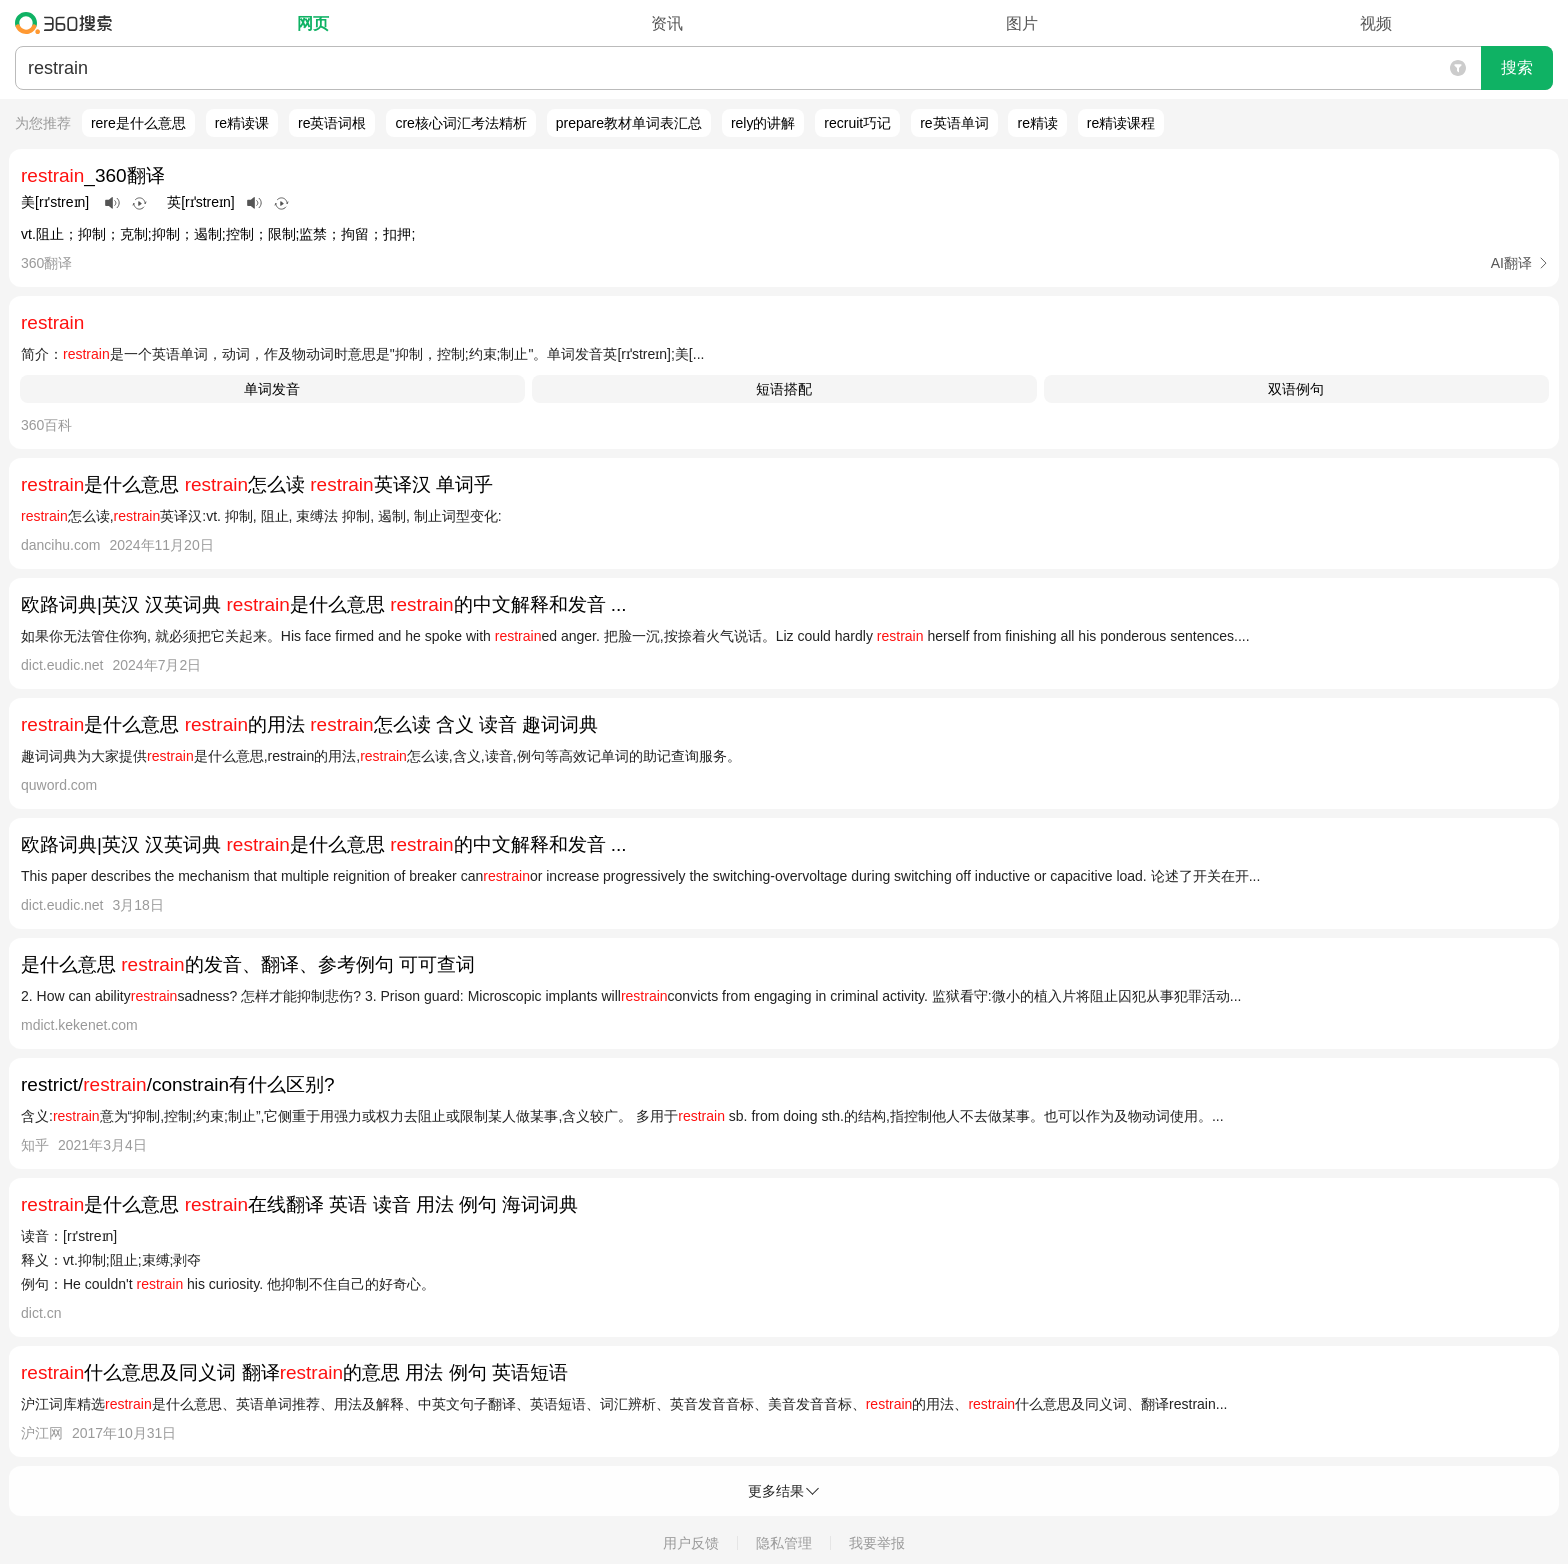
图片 (1022, 23)
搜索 (1517, 67)
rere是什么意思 (138, 123)
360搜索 (68, 23)
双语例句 (1296, 389)
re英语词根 (332, 123)
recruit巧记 (857, 123)
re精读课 (242, 123)
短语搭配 (784, 389)
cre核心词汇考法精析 (460, 123)
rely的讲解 (763, 123)
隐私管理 (784, 1543)
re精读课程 (1121, 123)
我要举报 (877, 1543)
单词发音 (272, 389)
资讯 (667, 23)
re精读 (1037, 123)
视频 (1376, 23)
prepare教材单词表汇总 (629, 123)
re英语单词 (954, 123)
